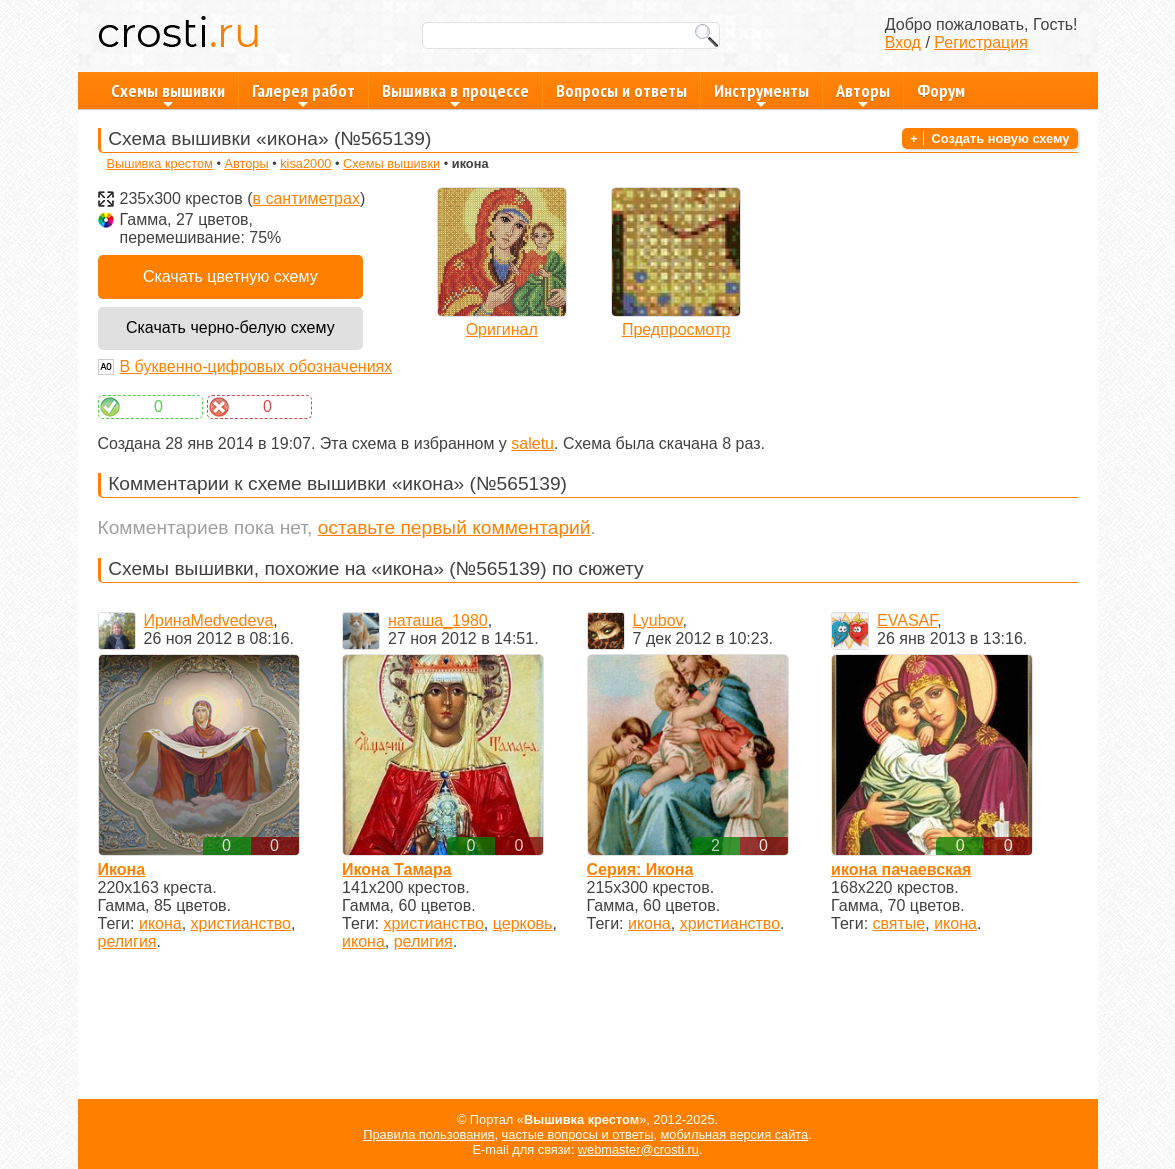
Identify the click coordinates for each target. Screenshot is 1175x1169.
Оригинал (502, 329)
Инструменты (761, 94)
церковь (523, 923)
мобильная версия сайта (735, 1134)
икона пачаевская (901, 869)
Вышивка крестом (159, 163)
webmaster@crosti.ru (638, 1149)
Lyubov (658, 620)
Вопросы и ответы (621, 90)
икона (160, 923)
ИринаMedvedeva (209, 620)
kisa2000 (305, 163)
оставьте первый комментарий (454, 527)
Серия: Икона (640, 869)
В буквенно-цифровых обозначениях (256, 366)
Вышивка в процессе (455, 94)
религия (127, 941)
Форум (941, 90)
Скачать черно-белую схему (230, 327)
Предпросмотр (676, 329)
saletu (532, 443)
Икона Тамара (397, 869)
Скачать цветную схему (230, 276)
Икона (122, 869)
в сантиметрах (305, 198)
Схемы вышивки (168, 94)
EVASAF (907, 620)
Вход (903, 42)
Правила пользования (428, 1134)
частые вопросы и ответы (578, 1134)
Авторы (863, 94)
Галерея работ (303, 94)
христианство (241, 923)
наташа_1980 (438, 620)
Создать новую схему (1001, 138)
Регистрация (981, 42)
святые (899, 923)
